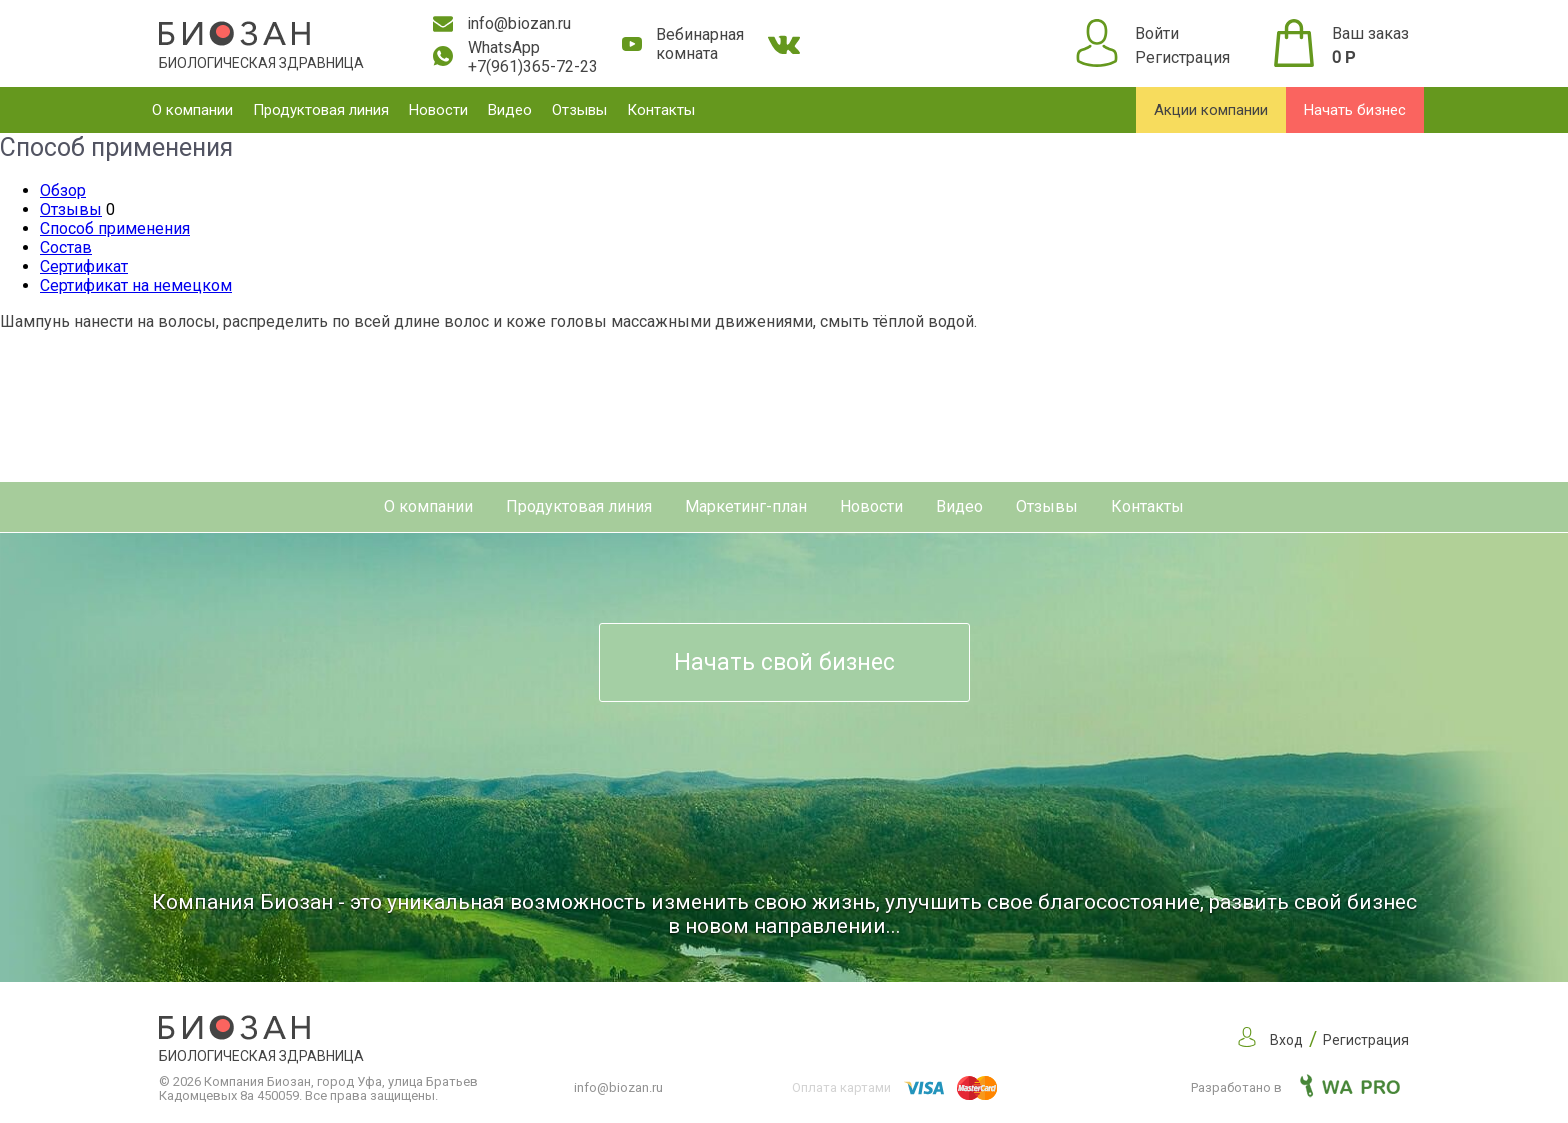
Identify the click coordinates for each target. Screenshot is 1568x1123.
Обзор (63, 190)
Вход (1286, 1040)
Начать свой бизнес (784, 662)
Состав (66, 247)
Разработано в (1295, 1087)
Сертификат (84, 266)
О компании (192, 110)
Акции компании (1211, 110)
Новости (438, 110)
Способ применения (115, 228)
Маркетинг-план (746, 506)
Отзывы (579, 110)
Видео (510, 110)
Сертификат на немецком (136, 285)
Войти (1157, 33)
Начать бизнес (1355, 110)
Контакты (661, 110)
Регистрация (1182, 57)
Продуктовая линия (321, 110)
